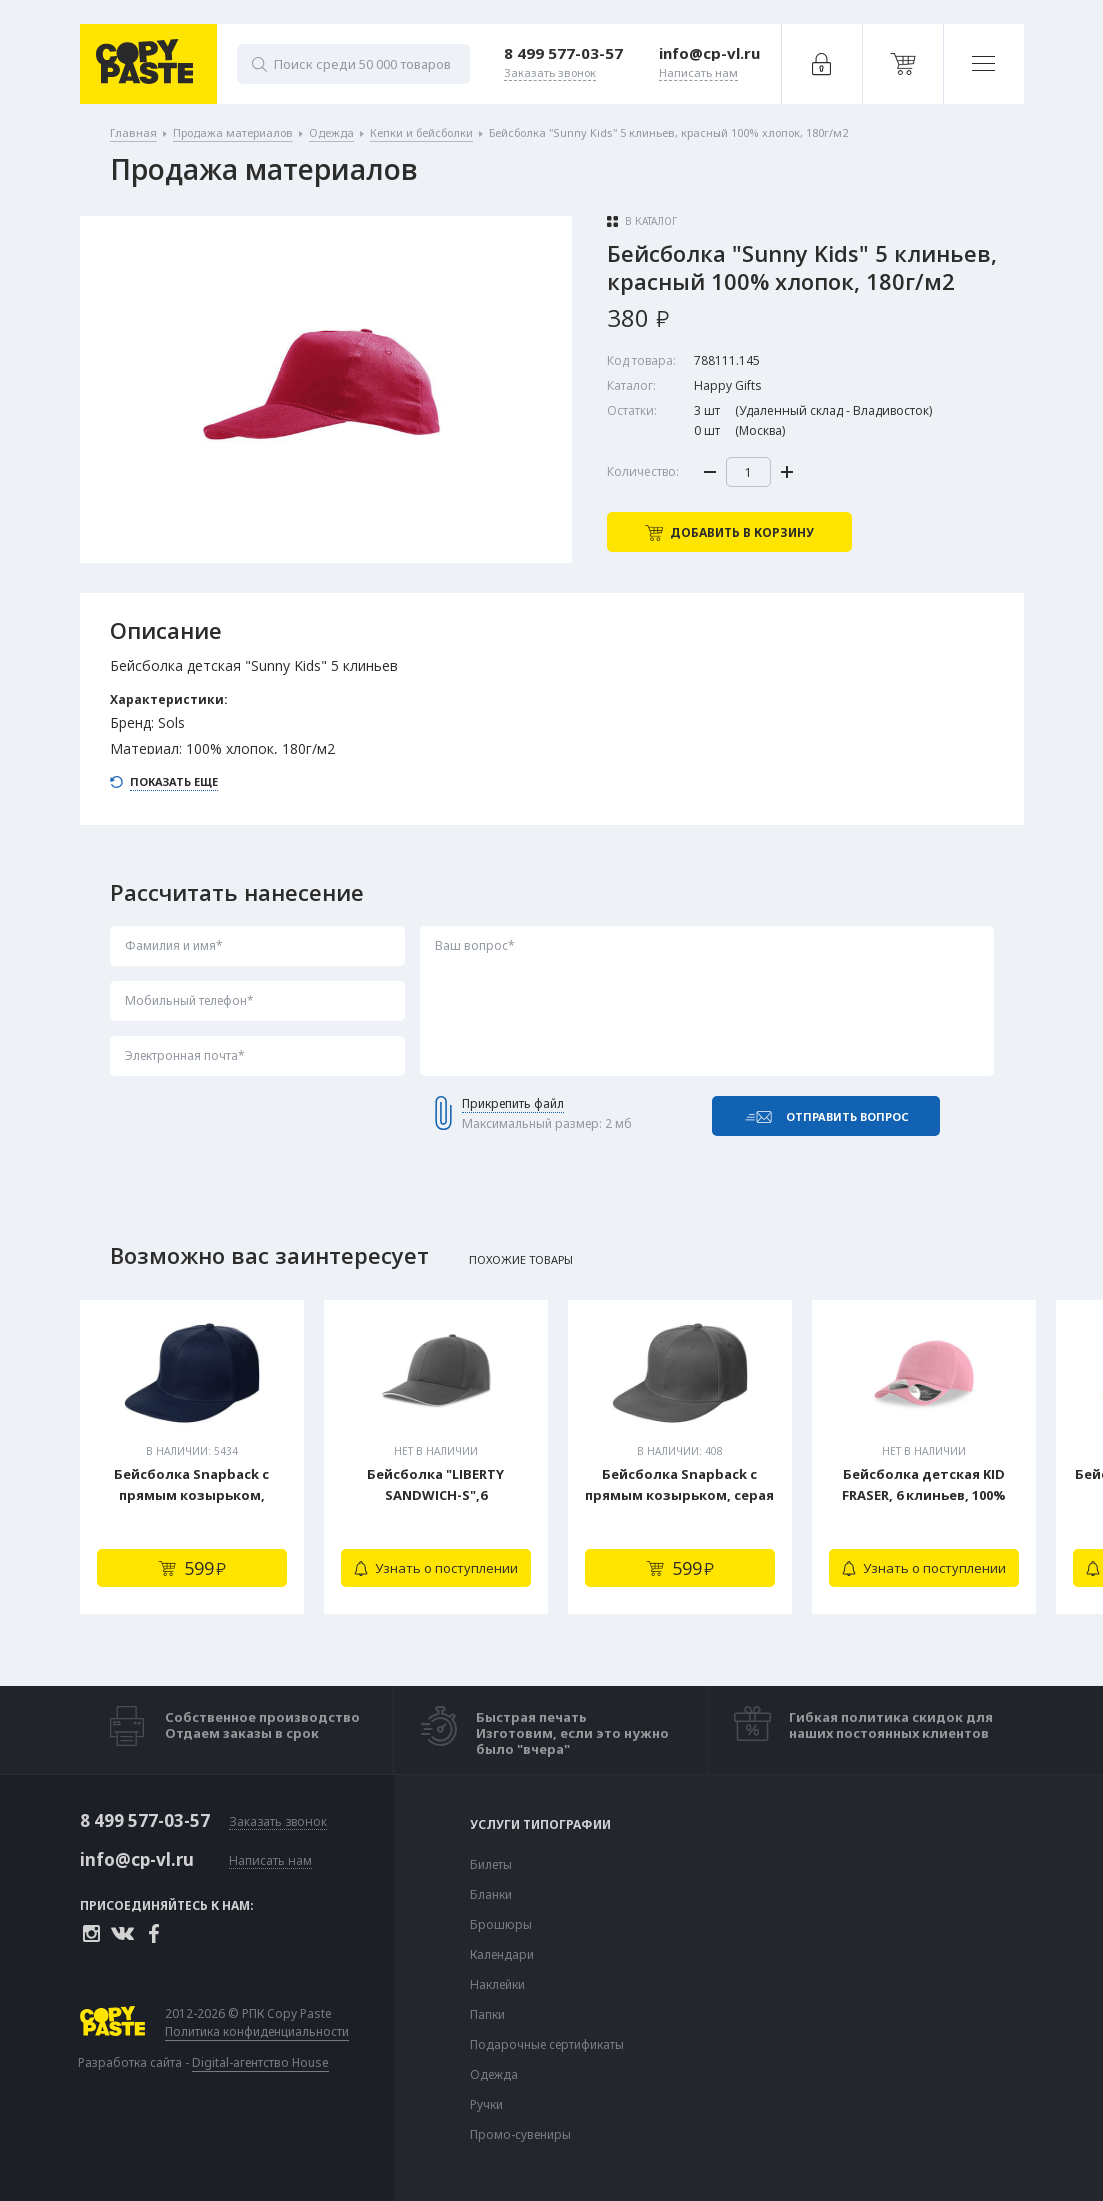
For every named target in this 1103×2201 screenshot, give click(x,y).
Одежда (494, 2075)
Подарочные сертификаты (547, 2045)
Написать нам (270, 1861)
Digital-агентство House (260, 2062)
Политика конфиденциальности (257, 2032)
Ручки (486, 2105)
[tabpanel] (192, 1457)
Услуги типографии (540, 1825)
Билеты (491, 1865)
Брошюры (501, 1925)
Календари (502, 1955)
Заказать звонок (278, 1822)
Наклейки (497, 1985)
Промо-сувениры (520, 2135)
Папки (487, 2015)
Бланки (491, 1895)
